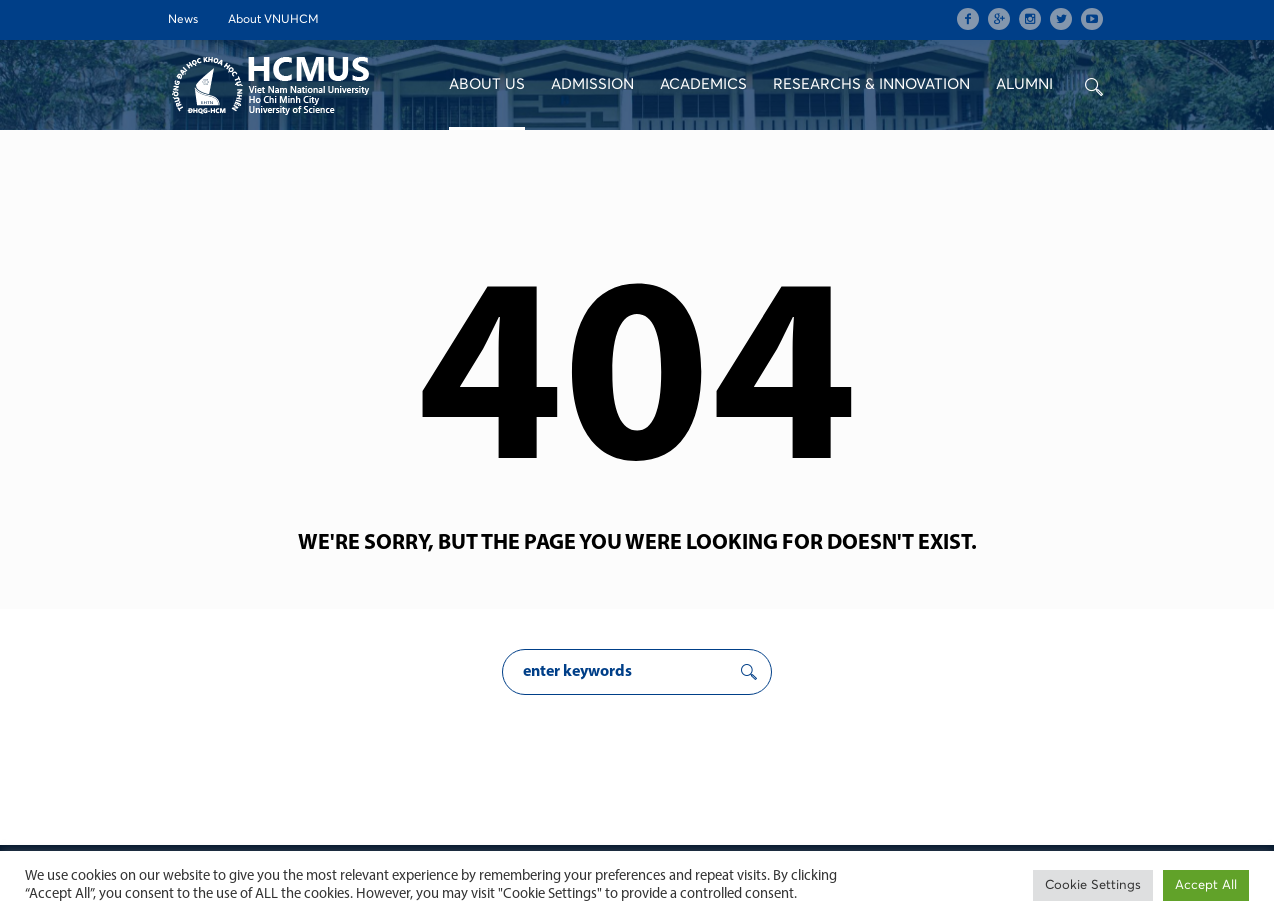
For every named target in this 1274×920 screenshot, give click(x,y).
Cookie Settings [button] (1093, 885)
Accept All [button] (1206, 885)
